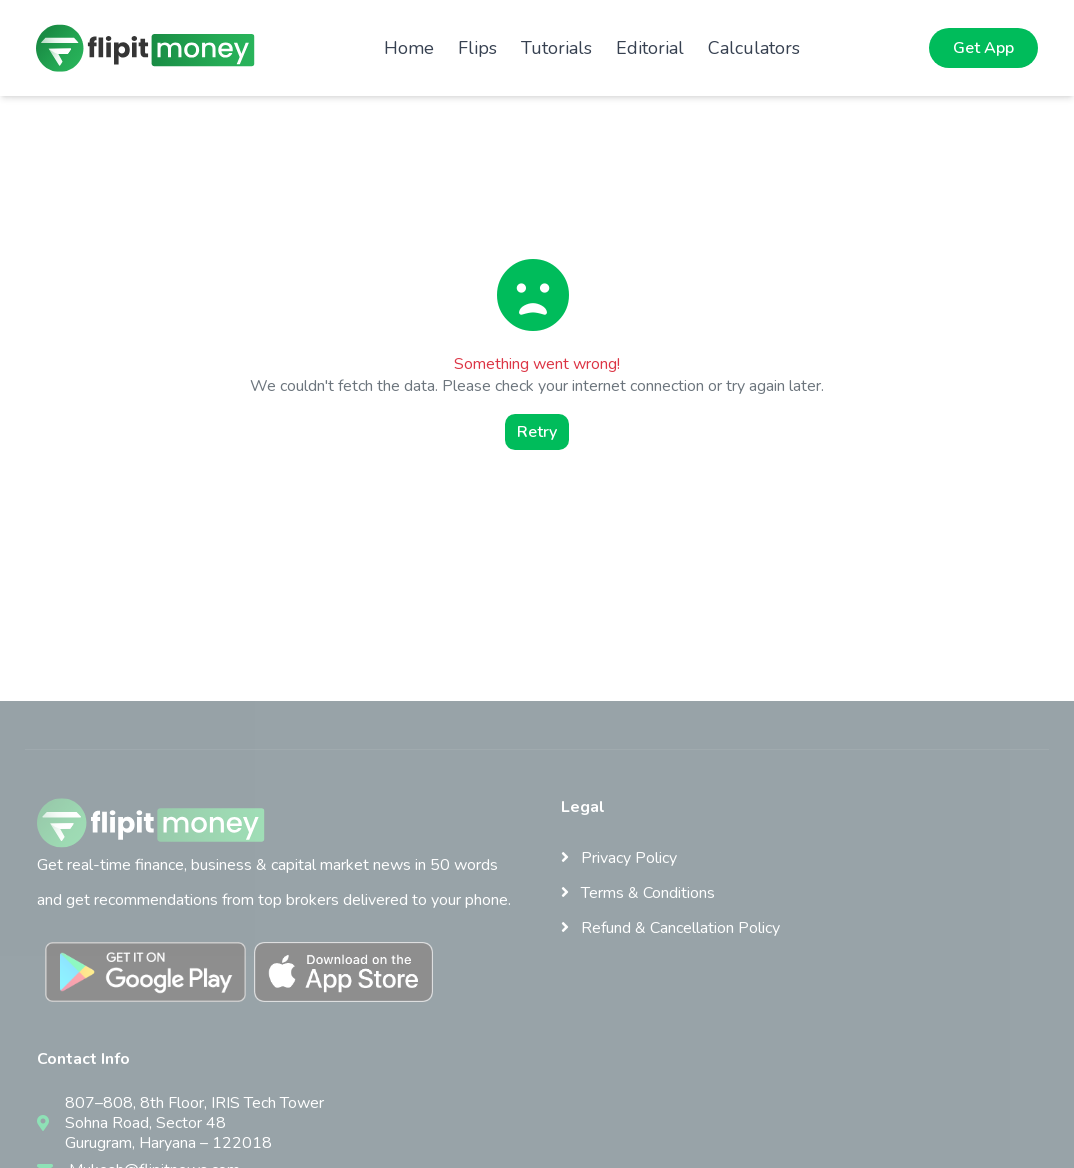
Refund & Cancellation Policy (670, 928)
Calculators (754, 48)
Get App (983, 48)
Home (409, 48)
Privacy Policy (619, 858)
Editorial (650, 48)
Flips (477, 48)
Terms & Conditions (638, 893)
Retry (537, 432)
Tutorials (556, 48)
